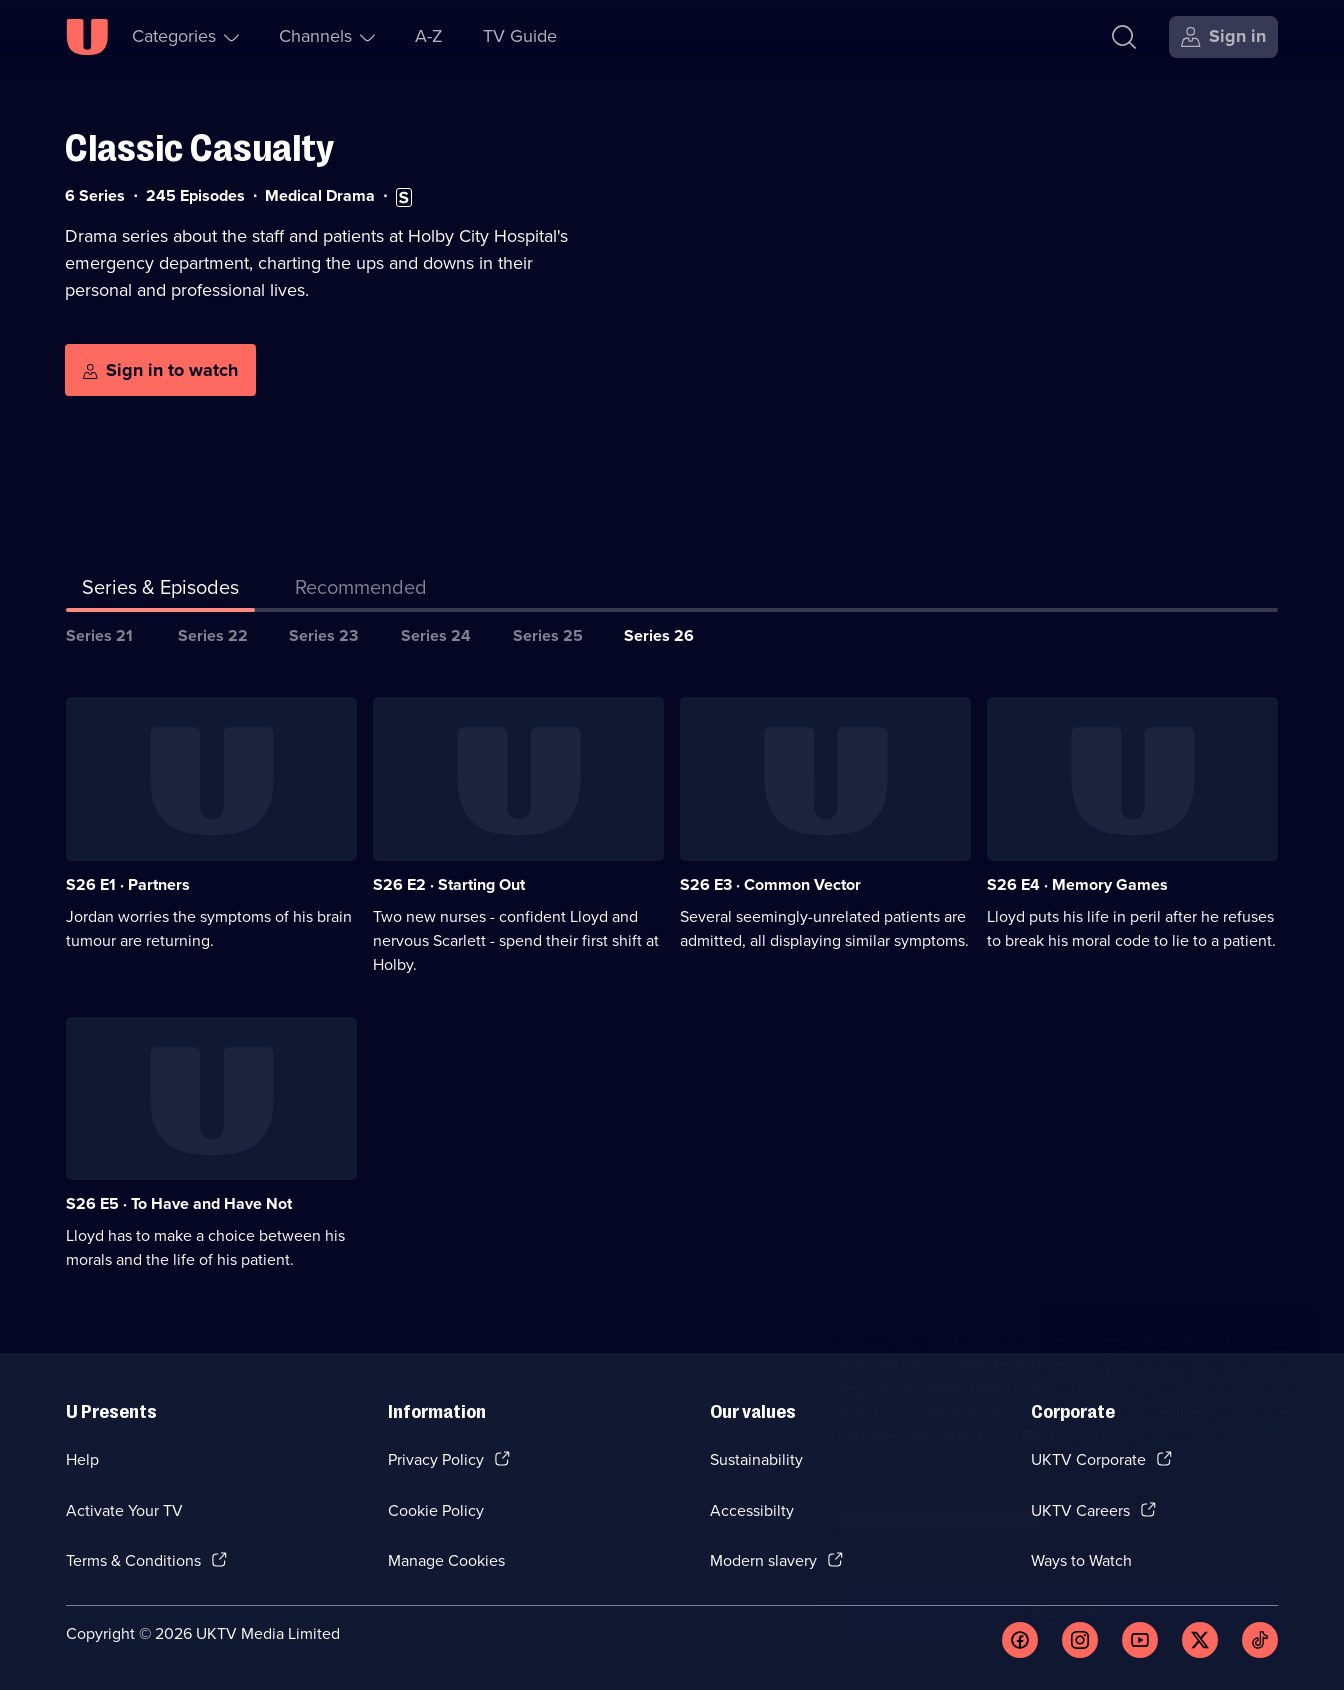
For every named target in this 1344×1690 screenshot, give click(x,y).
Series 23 (323, 635)
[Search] (1124, 37)
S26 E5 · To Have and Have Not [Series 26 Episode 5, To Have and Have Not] (179, 1203)
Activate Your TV (124, 1510)
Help (82, 1459)
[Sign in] (1223, 37)
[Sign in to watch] (160, 370)
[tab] (361, 591)
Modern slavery (763, 1560)
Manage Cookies (446, 1560)
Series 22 (213, 635)
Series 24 (436, 635)
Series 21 (99, 635)
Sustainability (756, 1459)
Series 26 (659, 635)
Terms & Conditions (133, 1560)
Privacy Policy (436, 1459)
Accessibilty (752, 1510)
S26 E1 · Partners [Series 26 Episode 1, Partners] (128, 884)
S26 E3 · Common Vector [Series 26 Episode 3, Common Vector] (770, 884)
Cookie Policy (436, 1510)
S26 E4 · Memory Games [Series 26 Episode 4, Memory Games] (1077, 884)
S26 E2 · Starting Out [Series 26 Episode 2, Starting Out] (449, 884)
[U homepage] (87, 37)
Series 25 (548, 635)
